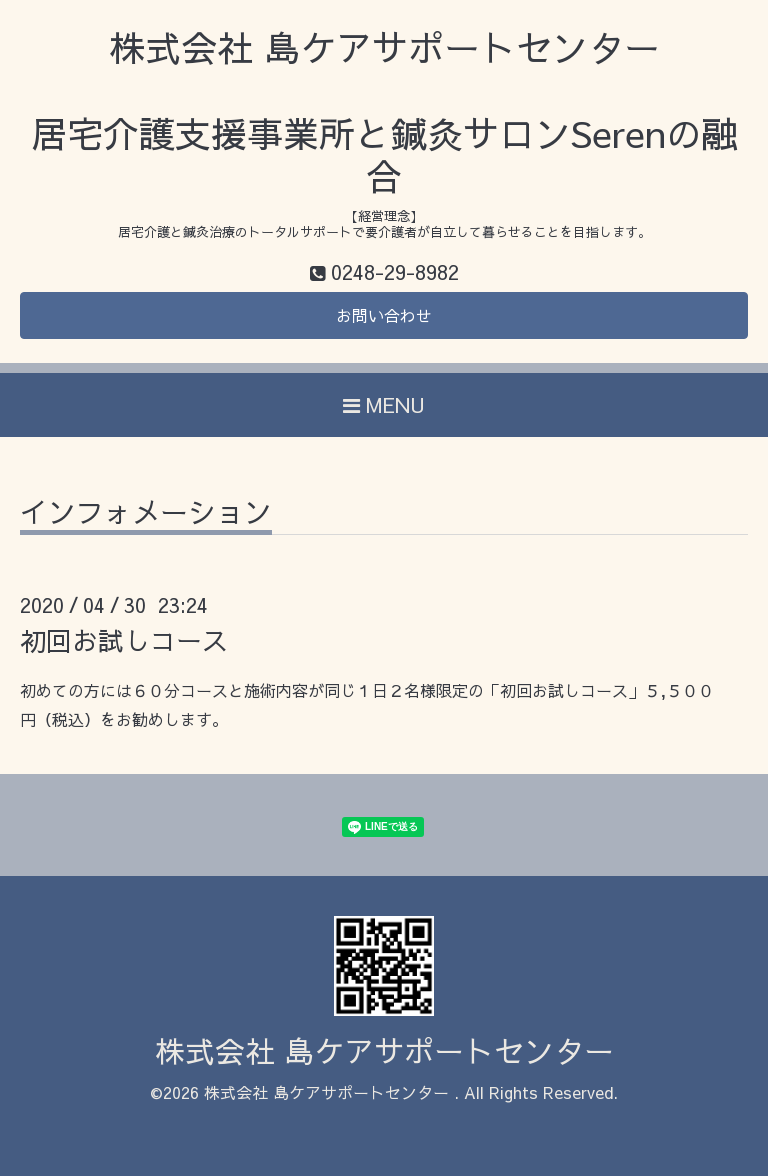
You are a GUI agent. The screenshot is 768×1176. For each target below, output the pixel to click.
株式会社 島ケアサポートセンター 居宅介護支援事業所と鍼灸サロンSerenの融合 (384, 112)
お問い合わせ (384, 315)
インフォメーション (146, 514)
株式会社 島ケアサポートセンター (384, 1050)
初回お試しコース (124, 640)
